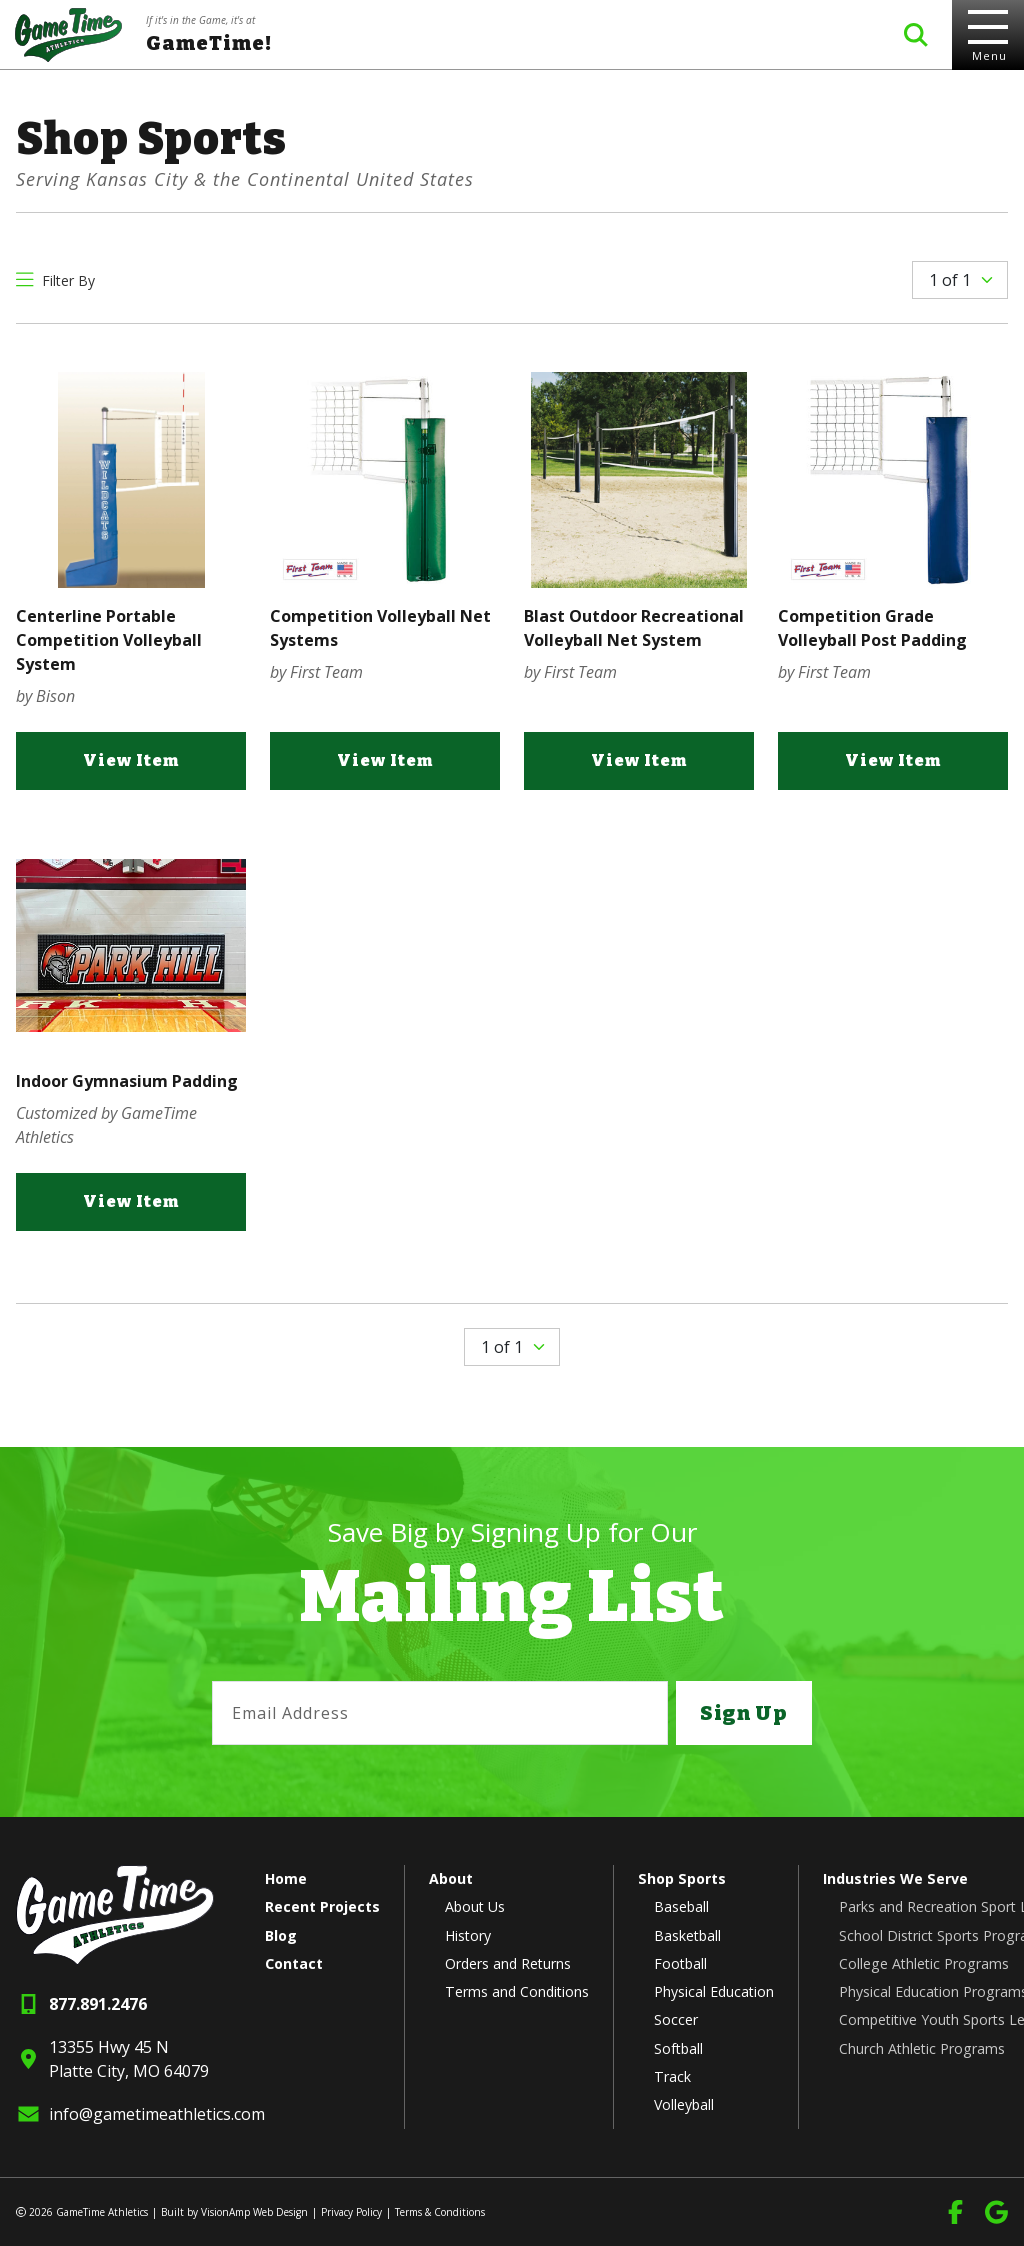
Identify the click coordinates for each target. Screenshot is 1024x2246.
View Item (131, 764)
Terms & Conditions (440, 2212)
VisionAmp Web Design (254, 2212)
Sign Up (743, 1713)
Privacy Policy (351, 2212)
